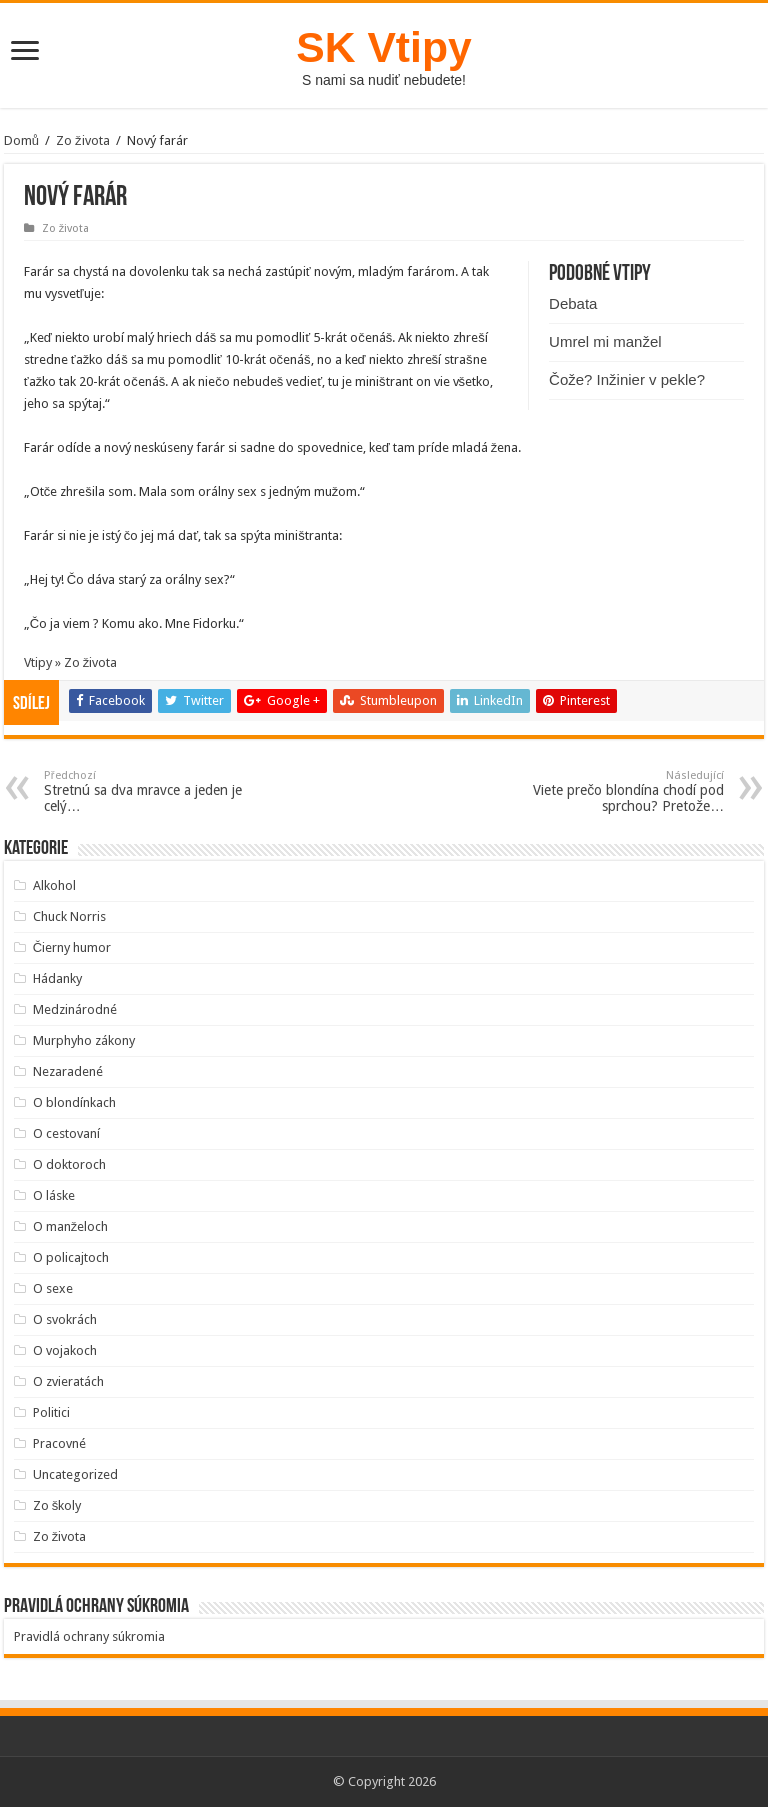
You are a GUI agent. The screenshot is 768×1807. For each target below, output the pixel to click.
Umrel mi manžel (605, 341)
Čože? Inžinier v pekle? (627, 379)
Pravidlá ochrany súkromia (89, 1636)
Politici (51, 1412)
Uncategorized (75, 1474)
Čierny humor (72, 947)
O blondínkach (74, 1102)
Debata (573, 303)
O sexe (53, 1288)
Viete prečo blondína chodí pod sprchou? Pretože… (621, 791)
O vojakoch (65, 1350)
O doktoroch (69, 1164)
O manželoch (71, 1226)
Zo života (83, 140)
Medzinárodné (75, 1009)
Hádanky (57, 978)
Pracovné (59, 1443)
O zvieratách (68, 1381)
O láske (54, 1195)
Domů (21, 140)
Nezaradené (68, 1071)
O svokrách (65, 1319)
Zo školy (57, 1505)
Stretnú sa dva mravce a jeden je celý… (146, 791)
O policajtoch (71, 1257)
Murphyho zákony (84, 1040)
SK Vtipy (383, 47)
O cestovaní (66, 1133)
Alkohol (54, 885)
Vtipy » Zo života (71, 662)
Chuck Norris (69, 916)
